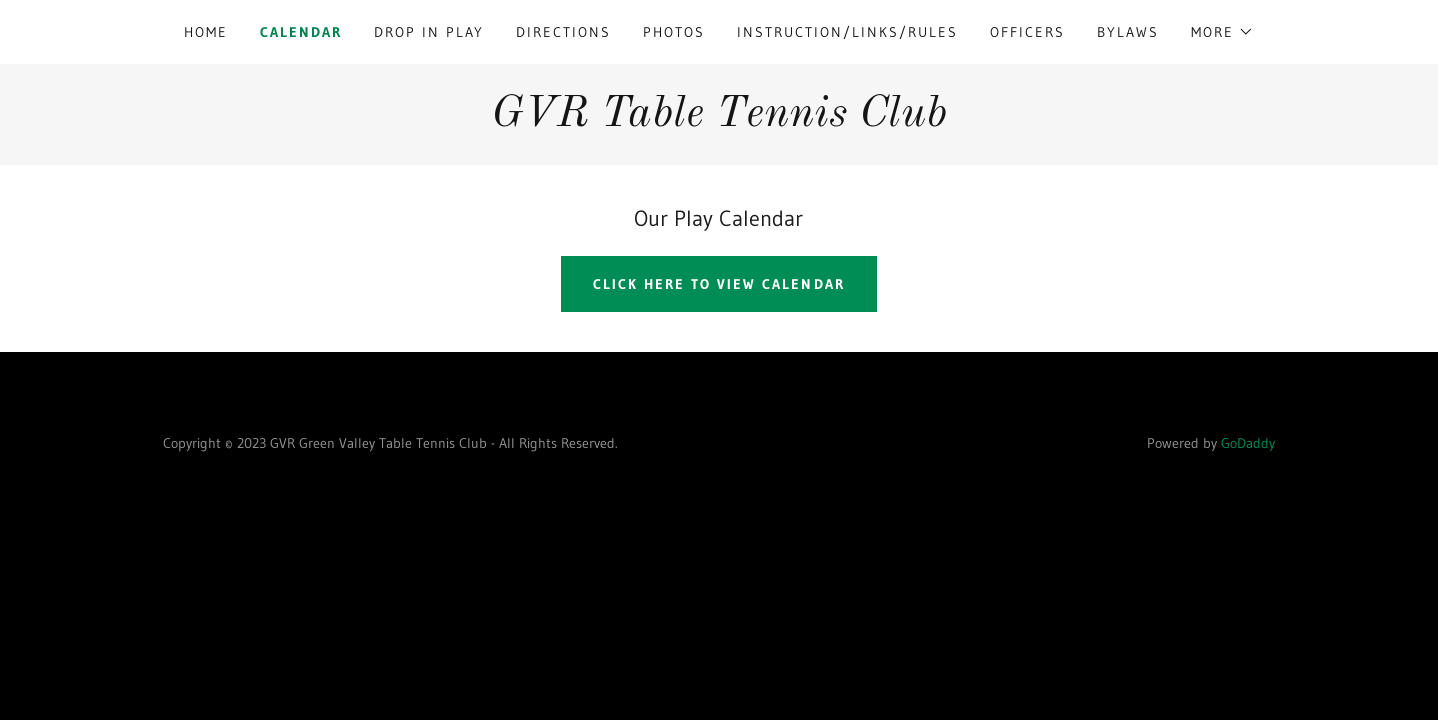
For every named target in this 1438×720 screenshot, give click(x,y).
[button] (1222, 32)
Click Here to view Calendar (718, 284)
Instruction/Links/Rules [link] (847, 32)
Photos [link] (674, 32)
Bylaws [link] (1128, 32)
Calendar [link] (301, 32)
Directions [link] (563, 32)
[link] (719, 120)
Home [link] (206, 32)
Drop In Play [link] (429, 32)
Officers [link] (1027, 32)
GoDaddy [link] (1248, 443)
